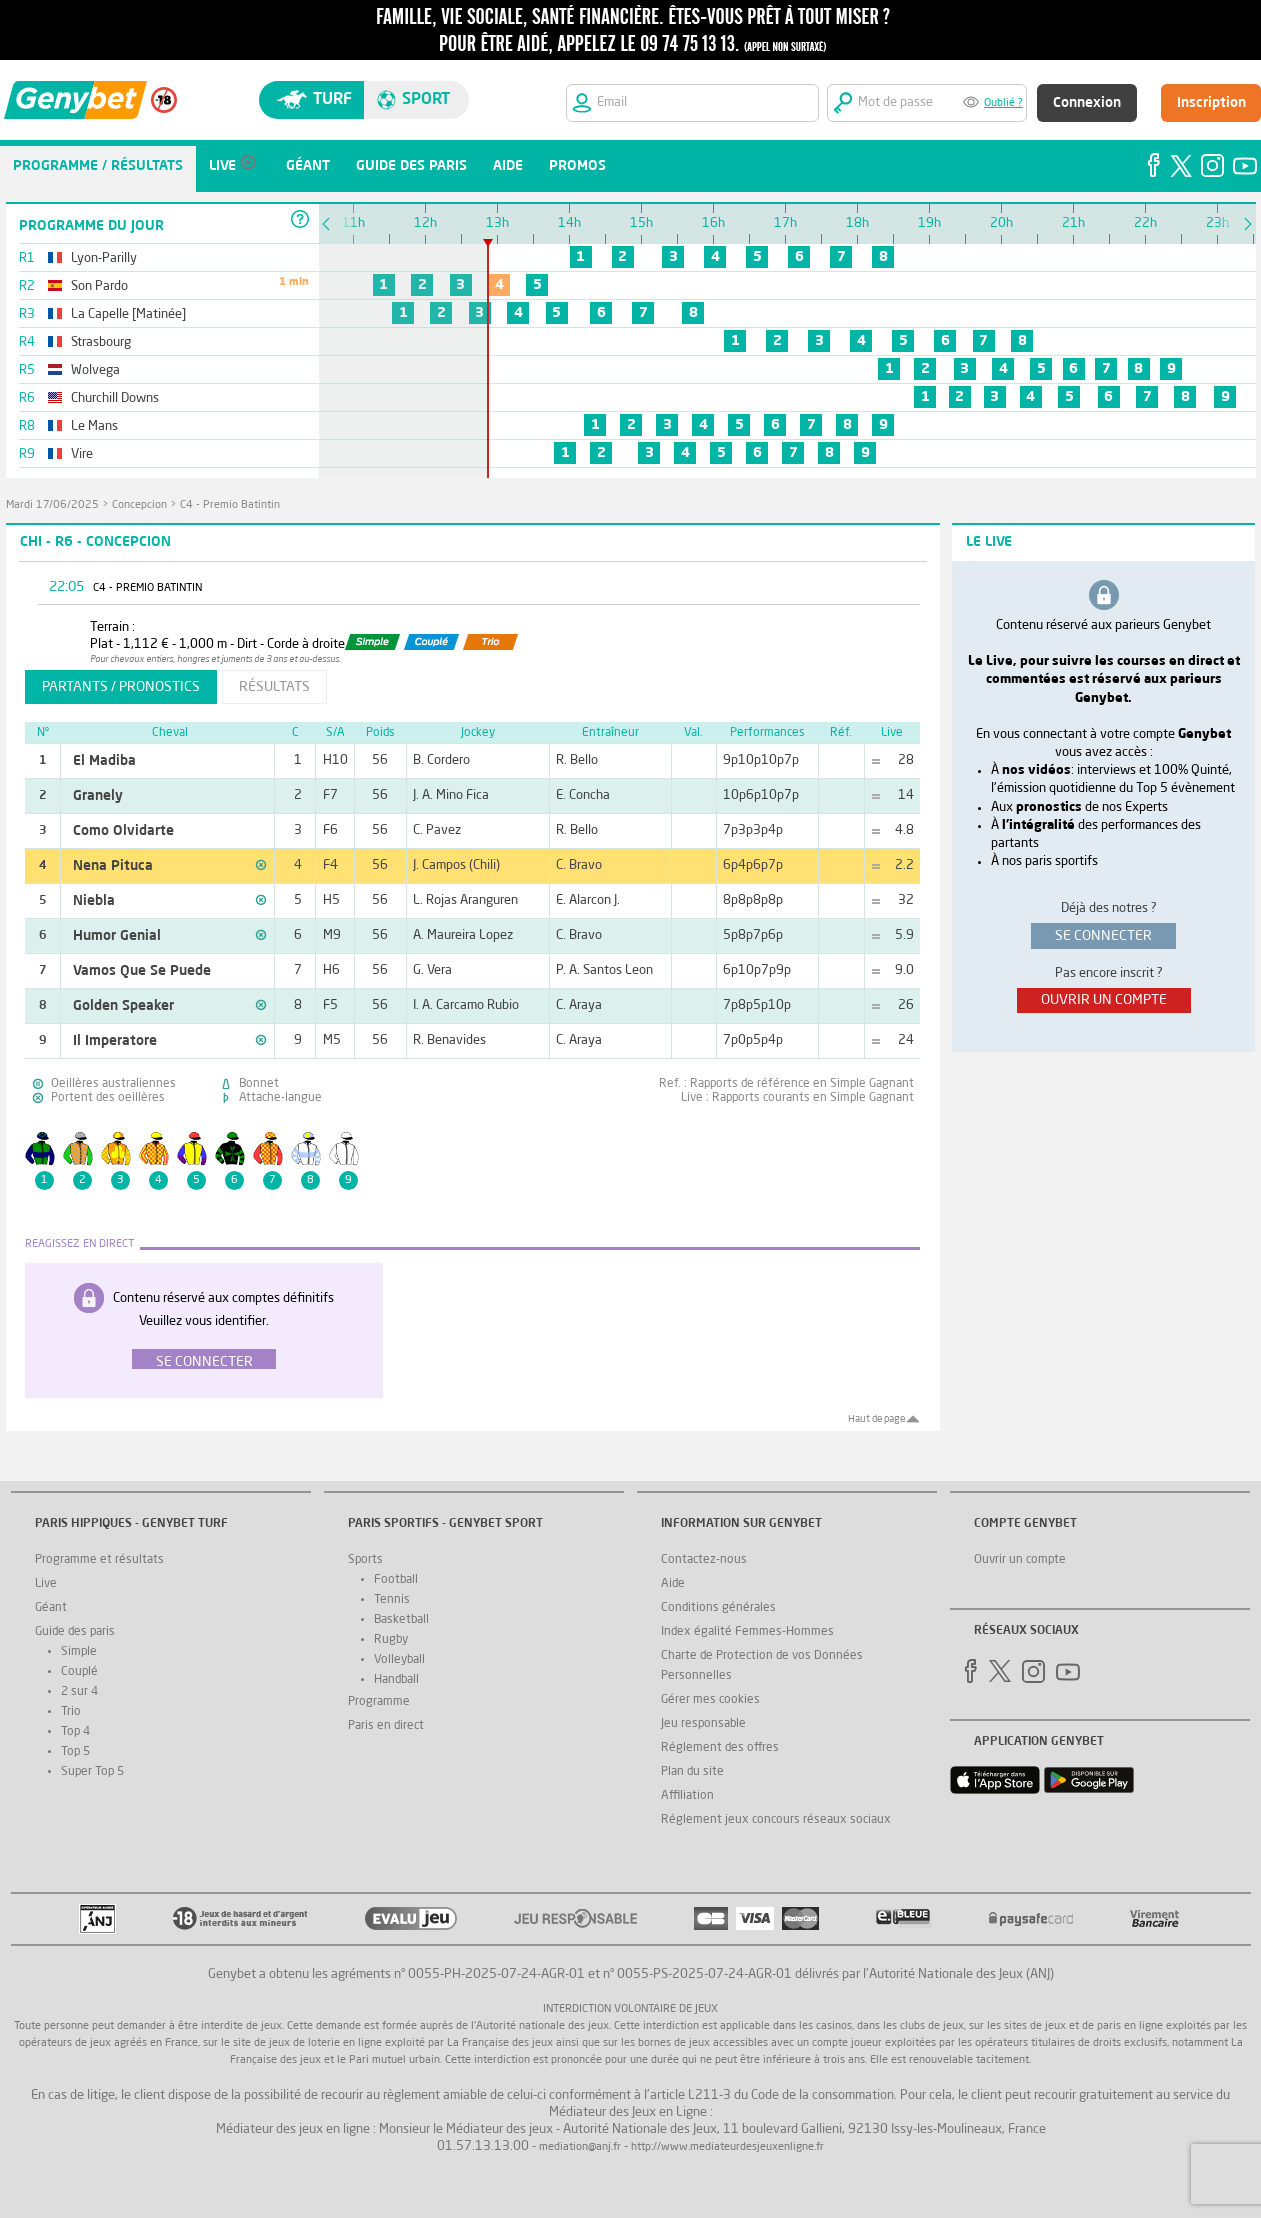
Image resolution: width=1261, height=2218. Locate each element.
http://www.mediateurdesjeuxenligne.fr (727, 2147)
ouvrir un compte (1104, 1000)
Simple (79, 1652)
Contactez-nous (704, 1560)
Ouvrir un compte (1020, 1560)
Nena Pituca (113, 866)
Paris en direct (386, 1726)
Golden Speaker (123, 1006)
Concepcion (139, 505)
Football (396, 1580)
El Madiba (104, 761)
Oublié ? (1003, 103)
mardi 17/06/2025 (52, 505)
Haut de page (876, 1419)
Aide (673, 1584)
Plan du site (692, 1772)
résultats (274, 687)
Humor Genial (117, 936)
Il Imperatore (115, 1041)
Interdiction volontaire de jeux (630, 2009)
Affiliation (687, 1796)
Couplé (79, 1672)
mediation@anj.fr (580, 2147)
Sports (365, 1560)
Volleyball (399, 1660)
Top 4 (75, 1732)
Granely (98, 796)
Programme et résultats (99, 1560)
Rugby (391, 1640)
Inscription (1211, 103)
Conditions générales (718, 1608)
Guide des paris (75, 1632)
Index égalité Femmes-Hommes (747, 1632)
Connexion (1087, 103)
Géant (51, 1608)
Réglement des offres (720, 1748)
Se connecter (204, 1362)
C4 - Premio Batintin (230, 505)
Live (46, 1584)
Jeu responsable (703, 1724)
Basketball (401, 1620)
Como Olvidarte (123, 831)
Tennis (392, 1600)
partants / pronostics (121, 687)
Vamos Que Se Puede (142, 971)
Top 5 (75, 1752)
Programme (379, 1702)
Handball (396, 1680)
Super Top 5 (92, 1772)
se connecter (1103, 936)
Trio (71, 1712)
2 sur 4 (79, 1692)
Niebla (94, 901)
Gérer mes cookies (710, 1700)
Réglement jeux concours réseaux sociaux (776, 1820)
